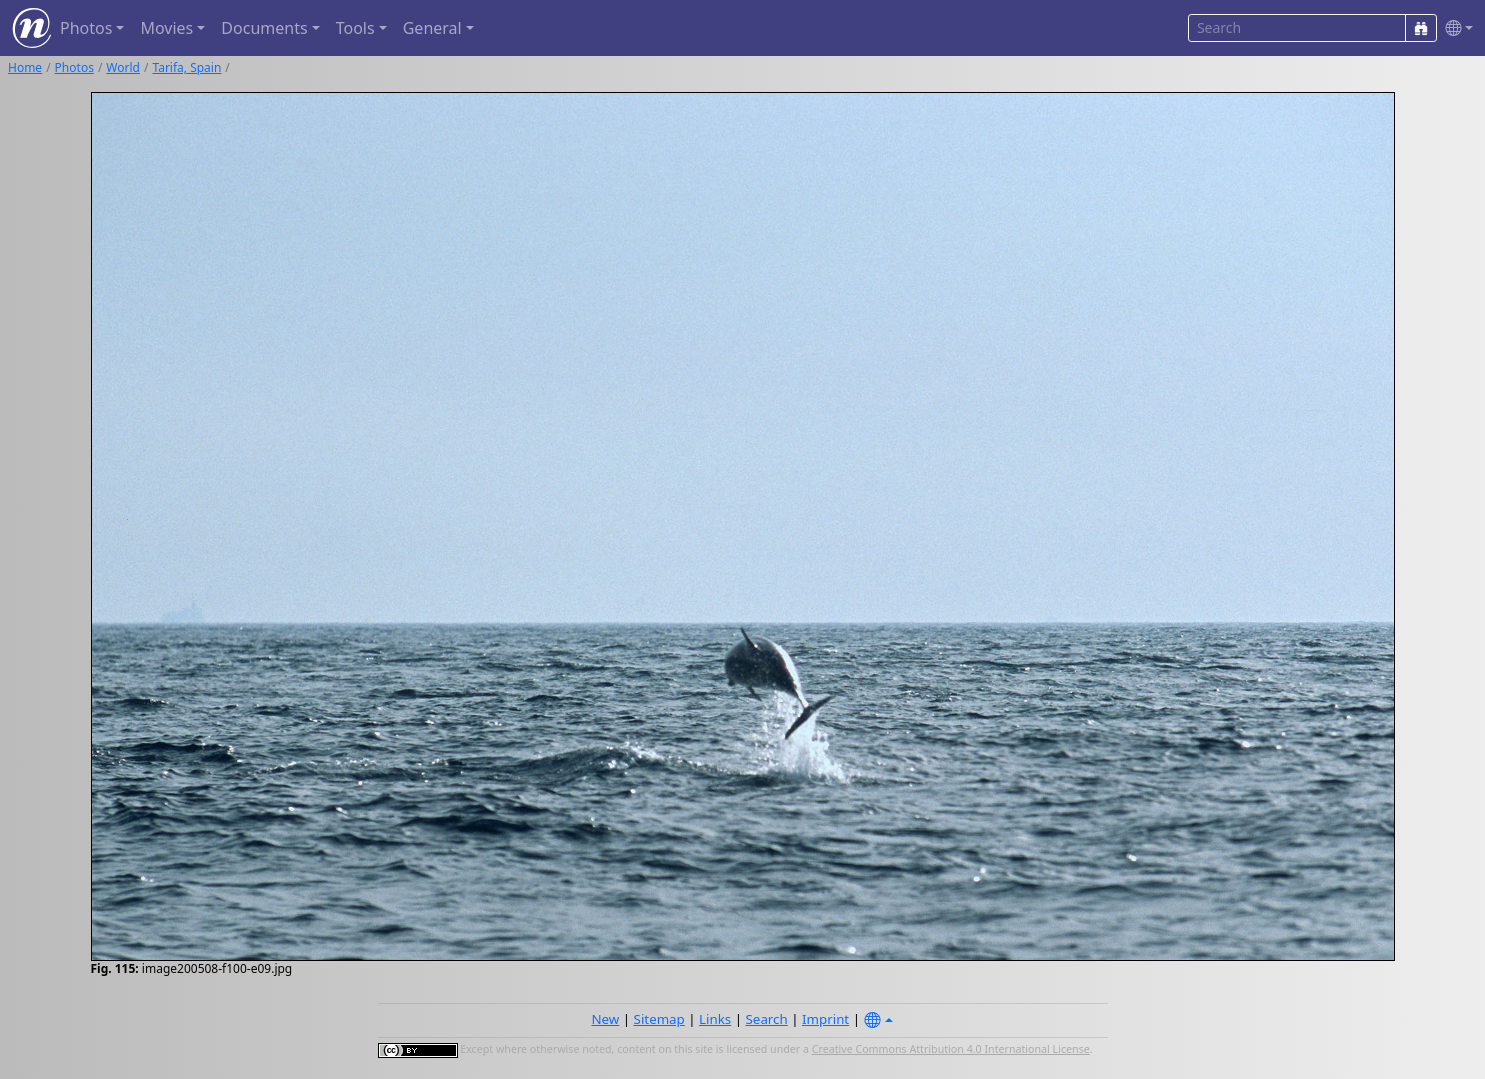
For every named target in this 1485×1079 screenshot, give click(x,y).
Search (767, 1019)
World (123, 67)
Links (715, 1019)
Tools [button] (355, 28)
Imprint (825, 1019)
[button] (1455, 28)
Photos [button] (86, 28)
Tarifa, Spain (186, 67)
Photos (74, 67)
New (605, 1019)
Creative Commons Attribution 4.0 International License (951, 1049)
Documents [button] (264, 28)
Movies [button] (166, 28)
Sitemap (659, 1019)
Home (25, 67)
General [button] (432, 28)
